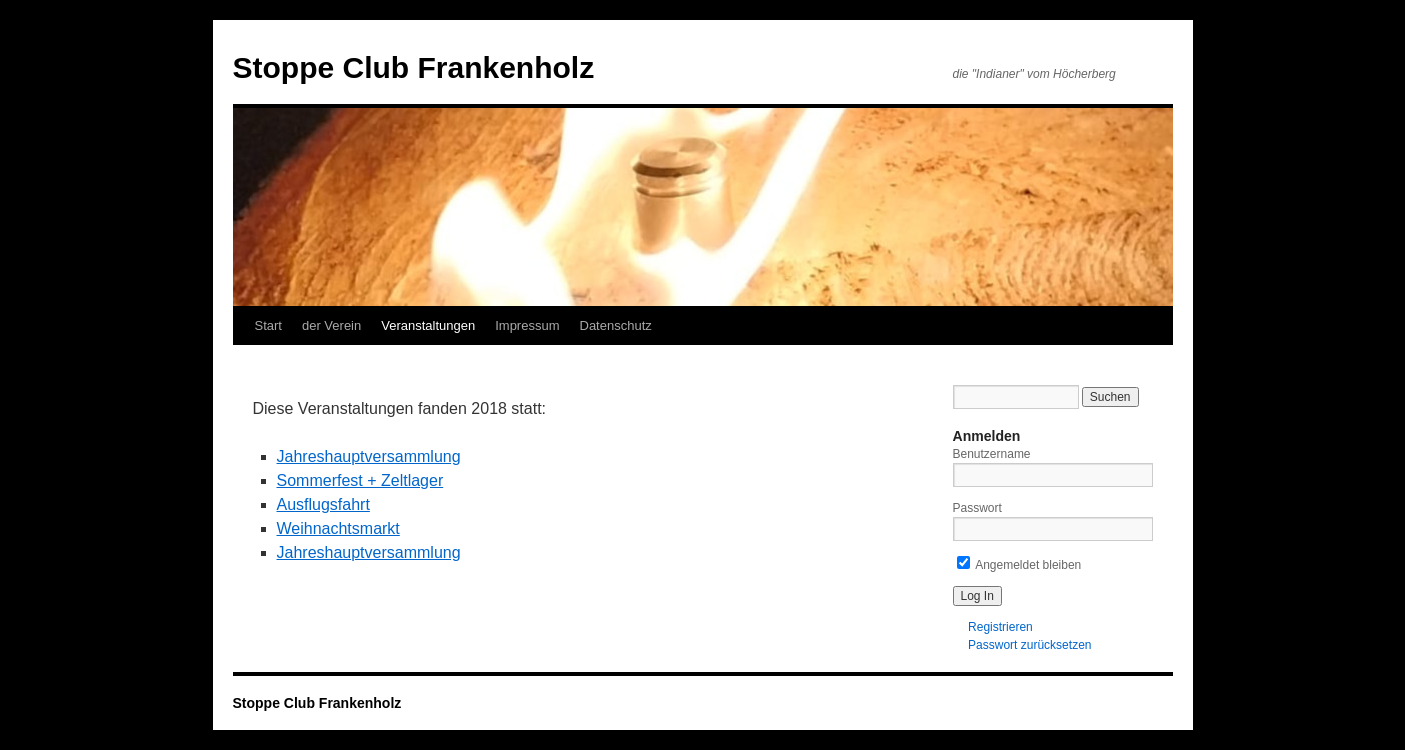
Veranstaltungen (428, 325)
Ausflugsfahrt (323, 504)
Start (268, 325)
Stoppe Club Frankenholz (414, 67)
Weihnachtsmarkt (338, 528)
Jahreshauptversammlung (369, 456)
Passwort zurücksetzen (1029, 645)
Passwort (977, 508)
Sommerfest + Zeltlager (360, 480)
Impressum (527, 325)
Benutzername (992, 454)
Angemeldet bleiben (1019, 565)
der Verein (331, 325)
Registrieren (1000, 627)
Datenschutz (616, 325)
